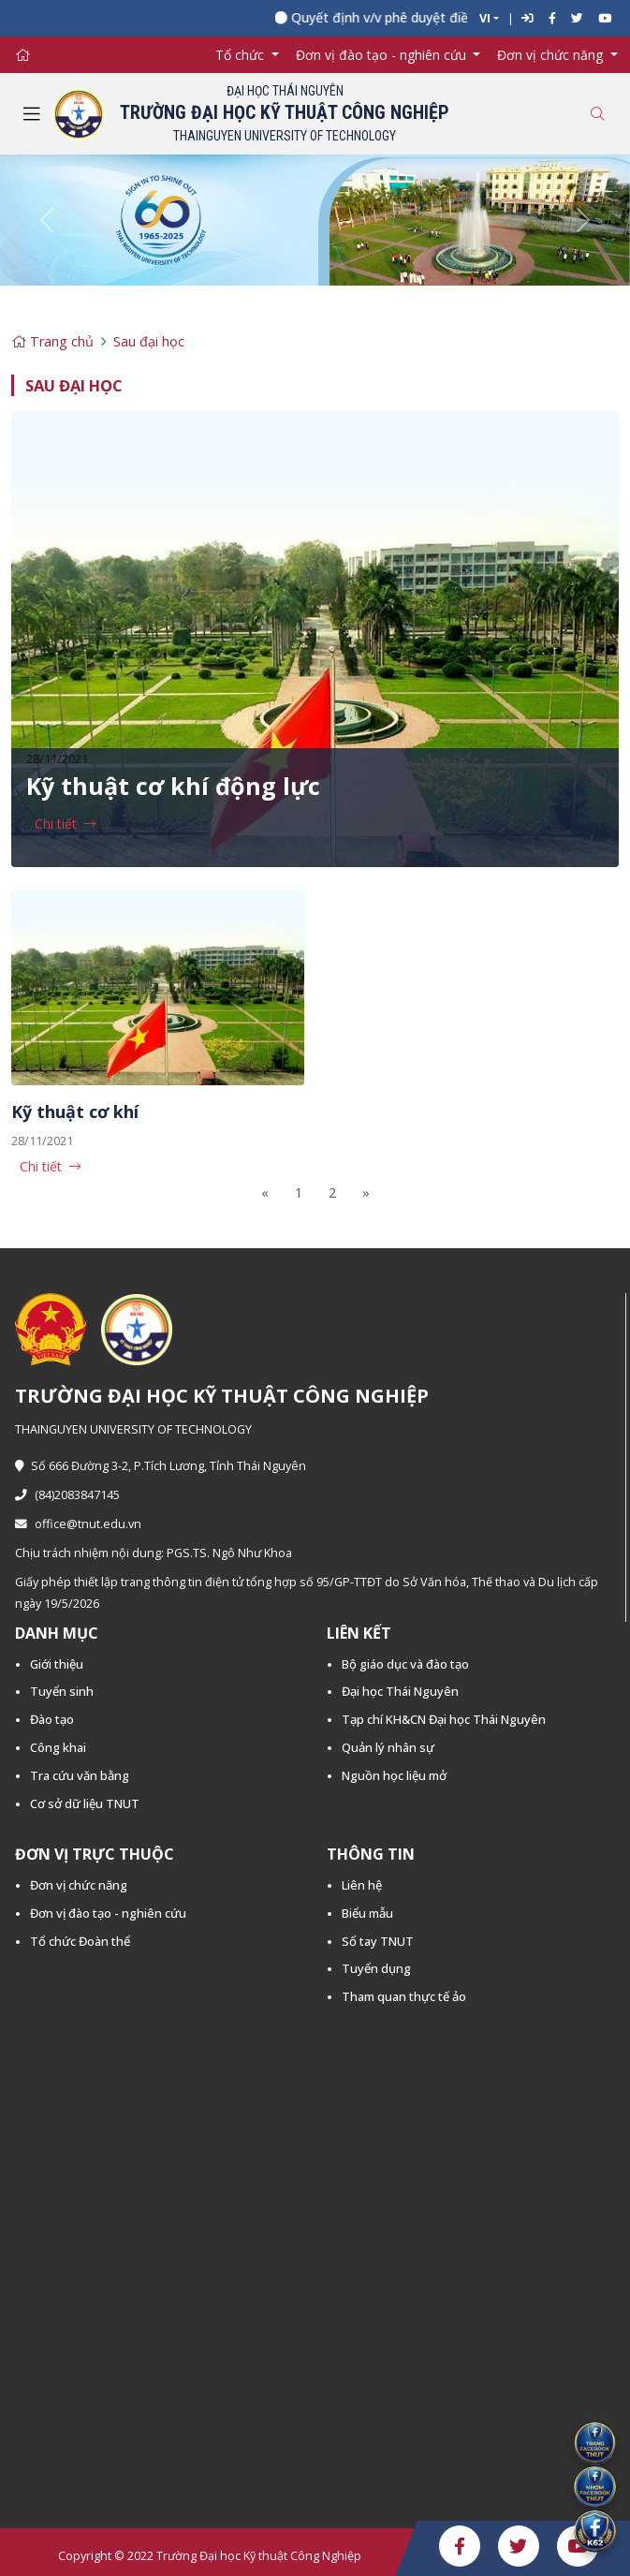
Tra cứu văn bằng (79, 1775)
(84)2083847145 (67, 1495)
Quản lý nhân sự (388, 1747)
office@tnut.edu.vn (78, 1524)
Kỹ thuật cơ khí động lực (173, 786)
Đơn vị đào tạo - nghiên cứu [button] (383, 55)
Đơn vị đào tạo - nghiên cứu (108, 1913)
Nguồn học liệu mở (394, 1775)
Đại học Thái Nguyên (400, 1691)
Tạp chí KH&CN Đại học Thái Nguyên (444, 1719)
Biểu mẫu (367, 1913)
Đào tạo (52, 1719)
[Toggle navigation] (31, 114)
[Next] (366, 1192)
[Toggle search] (597, 114)
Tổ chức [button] (241, 55)
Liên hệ (362, 1885)
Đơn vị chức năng (78, 1885)
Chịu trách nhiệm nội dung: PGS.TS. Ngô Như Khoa (153, 1553)
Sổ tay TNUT (378, 1941)
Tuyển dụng (376, 1968)
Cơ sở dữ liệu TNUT (84, 1803)
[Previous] (265, 1192)
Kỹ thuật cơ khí (75, 1111)
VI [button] (485, 18)
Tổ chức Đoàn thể (80, 1941)
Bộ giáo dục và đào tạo (405, 1664)
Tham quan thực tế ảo (404, 1996)
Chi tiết (56, 823)
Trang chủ (52, 341)
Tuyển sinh (62, 1691)
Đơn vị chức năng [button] (552, 55)
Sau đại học (148, 341)
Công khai (58, 1747)
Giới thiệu (56, 1664)
